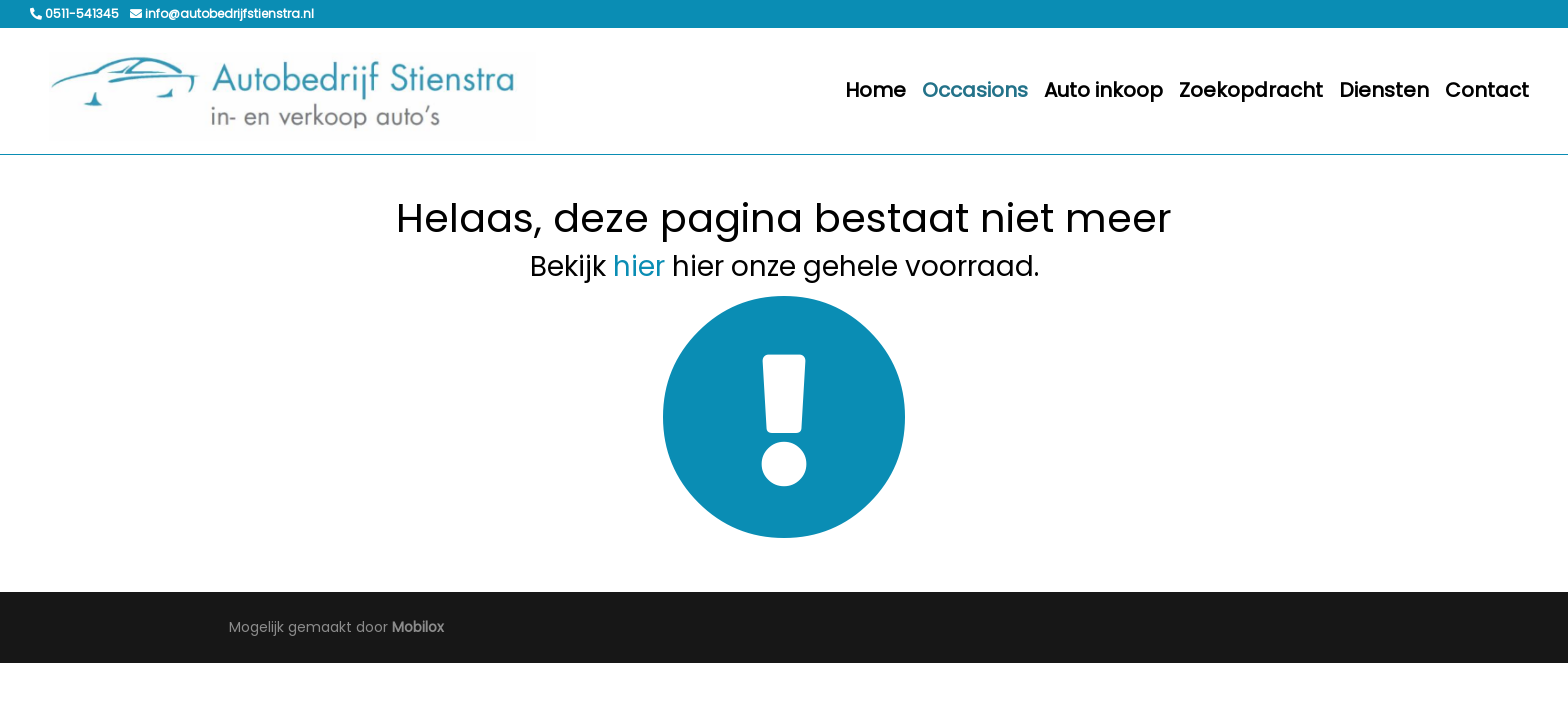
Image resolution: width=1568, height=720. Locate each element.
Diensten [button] (1384, 90)
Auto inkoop (1103, 90)
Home (875, 90)
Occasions (975, 90)
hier (639, 266)
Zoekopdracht (1251, 90)
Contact (1487, 90)
